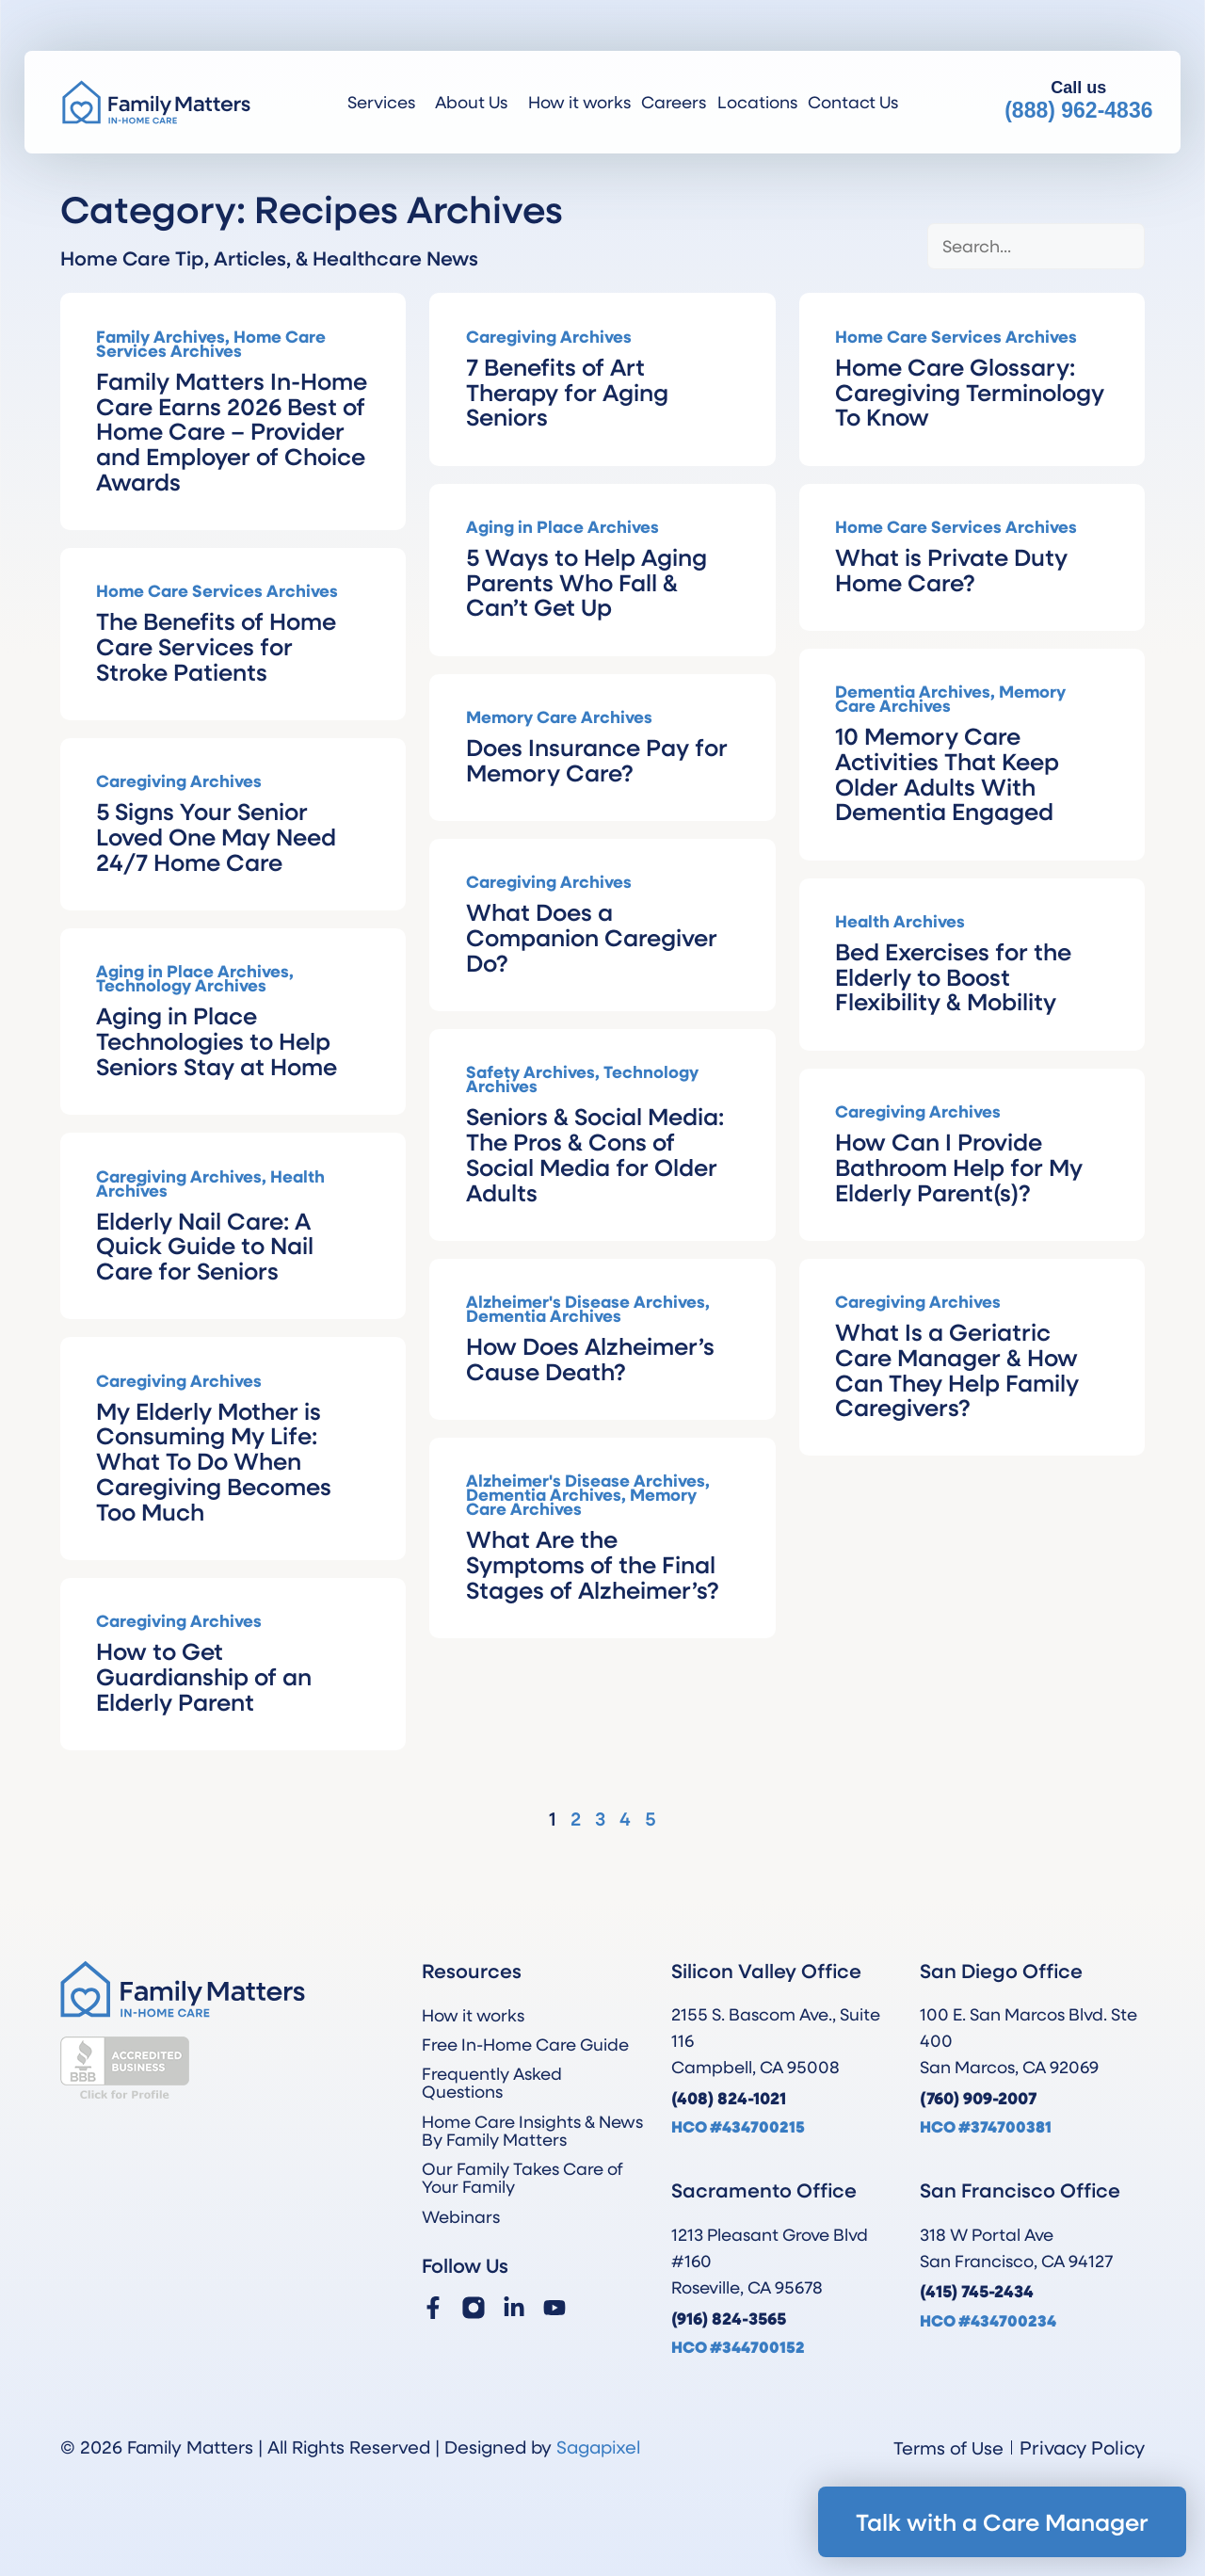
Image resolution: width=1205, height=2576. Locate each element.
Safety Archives (530, 1071)
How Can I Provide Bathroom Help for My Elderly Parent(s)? (959, 1166)
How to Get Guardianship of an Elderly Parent (204, 1675)
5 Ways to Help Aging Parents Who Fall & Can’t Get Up (586, 581)
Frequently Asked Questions (492, 2082)
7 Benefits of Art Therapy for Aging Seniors (567, 391)
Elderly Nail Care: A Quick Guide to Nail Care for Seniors (204, 1245)
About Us (476, 101)
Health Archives (900, 921)
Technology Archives (181, 985)
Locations (757, 101)
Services (386, 101)
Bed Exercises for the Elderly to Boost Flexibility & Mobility (953, 976)
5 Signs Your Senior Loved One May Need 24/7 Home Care (216, 836)
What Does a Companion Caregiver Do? (591, 936)
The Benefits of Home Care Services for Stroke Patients (216, 645)
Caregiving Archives (549, 336)
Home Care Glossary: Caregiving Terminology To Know (969, 391)
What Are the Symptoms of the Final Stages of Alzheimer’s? (592, 1563)
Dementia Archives (912, 691)
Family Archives (160, 336)
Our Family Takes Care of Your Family (522, 2177)
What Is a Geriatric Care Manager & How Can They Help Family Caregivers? (957, 1369)
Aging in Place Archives (562, 526)
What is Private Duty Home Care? (951, 569)
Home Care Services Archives (211, 343)
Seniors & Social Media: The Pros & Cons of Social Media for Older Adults (595, 1153)
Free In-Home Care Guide (525, 2044)
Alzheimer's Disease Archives (585, 1301)
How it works (579, 101)
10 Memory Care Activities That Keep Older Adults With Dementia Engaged (947, 773)
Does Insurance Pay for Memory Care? (597, 759)
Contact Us (853, 101)
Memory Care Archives (559, 716)
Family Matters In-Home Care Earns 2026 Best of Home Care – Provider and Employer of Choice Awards (231, 430)
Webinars (461, 2216)
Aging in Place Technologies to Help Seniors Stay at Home (216, 1040)
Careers (673, 101)
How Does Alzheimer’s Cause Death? (590, 1358)
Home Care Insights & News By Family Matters (532, 2130)
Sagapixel (598, 2446)
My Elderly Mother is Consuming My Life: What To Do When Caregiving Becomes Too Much (213, 1460)
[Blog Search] (1036, 246)
